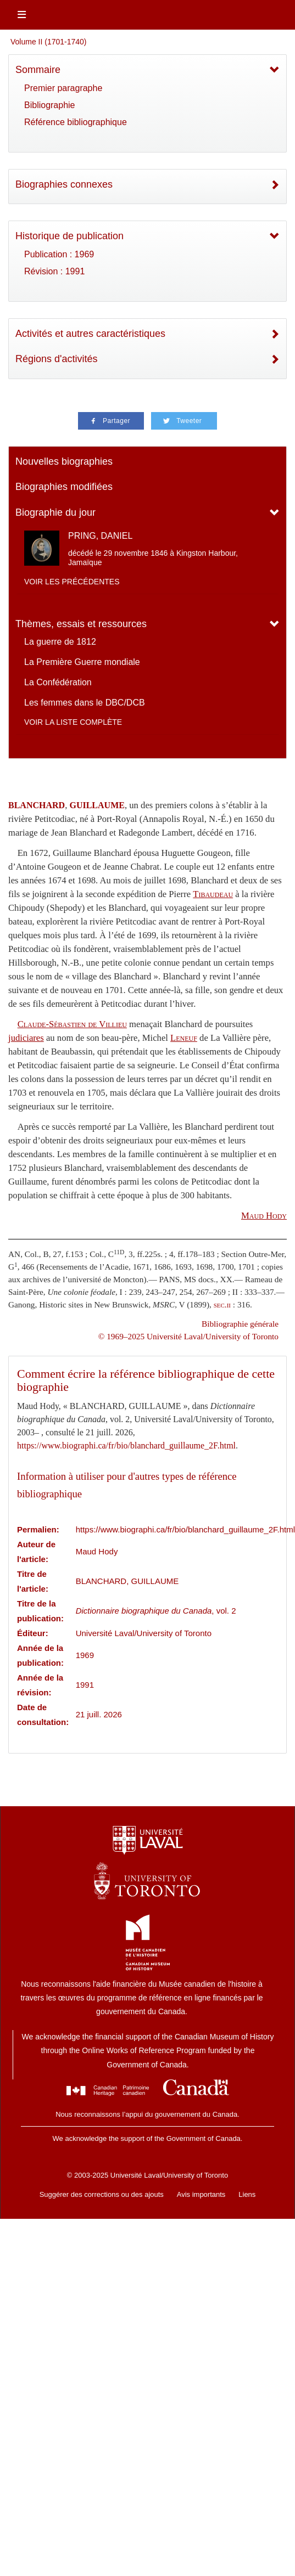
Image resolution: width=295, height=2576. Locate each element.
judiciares (26, 1038)
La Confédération (58, 682)
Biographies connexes (64, 184)
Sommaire (37, 69)
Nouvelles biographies (64, 461)
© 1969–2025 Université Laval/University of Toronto (188, 1336)
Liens (246, 2194)
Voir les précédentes (72, 581)
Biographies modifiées (64, 486)
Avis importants (201, 2194)
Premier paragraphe (63, 88)
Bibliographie (49, 105)
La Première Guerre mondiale (82, 662)
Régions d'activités (56, 358)
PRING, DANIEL (100, 535)
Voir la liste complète (73, 722)
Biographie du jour (55, 512)
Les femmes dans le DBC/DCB (84, 702)
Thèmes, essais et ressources (81, 623)
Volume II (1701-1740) (48, 41)
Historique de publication (69, 235)
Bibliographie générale (240, 1323)
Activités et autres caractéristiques (90, 333)
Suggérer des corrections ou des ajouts (102, 2194)
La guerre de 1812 (60, 641)
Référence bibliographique (75, 122)
